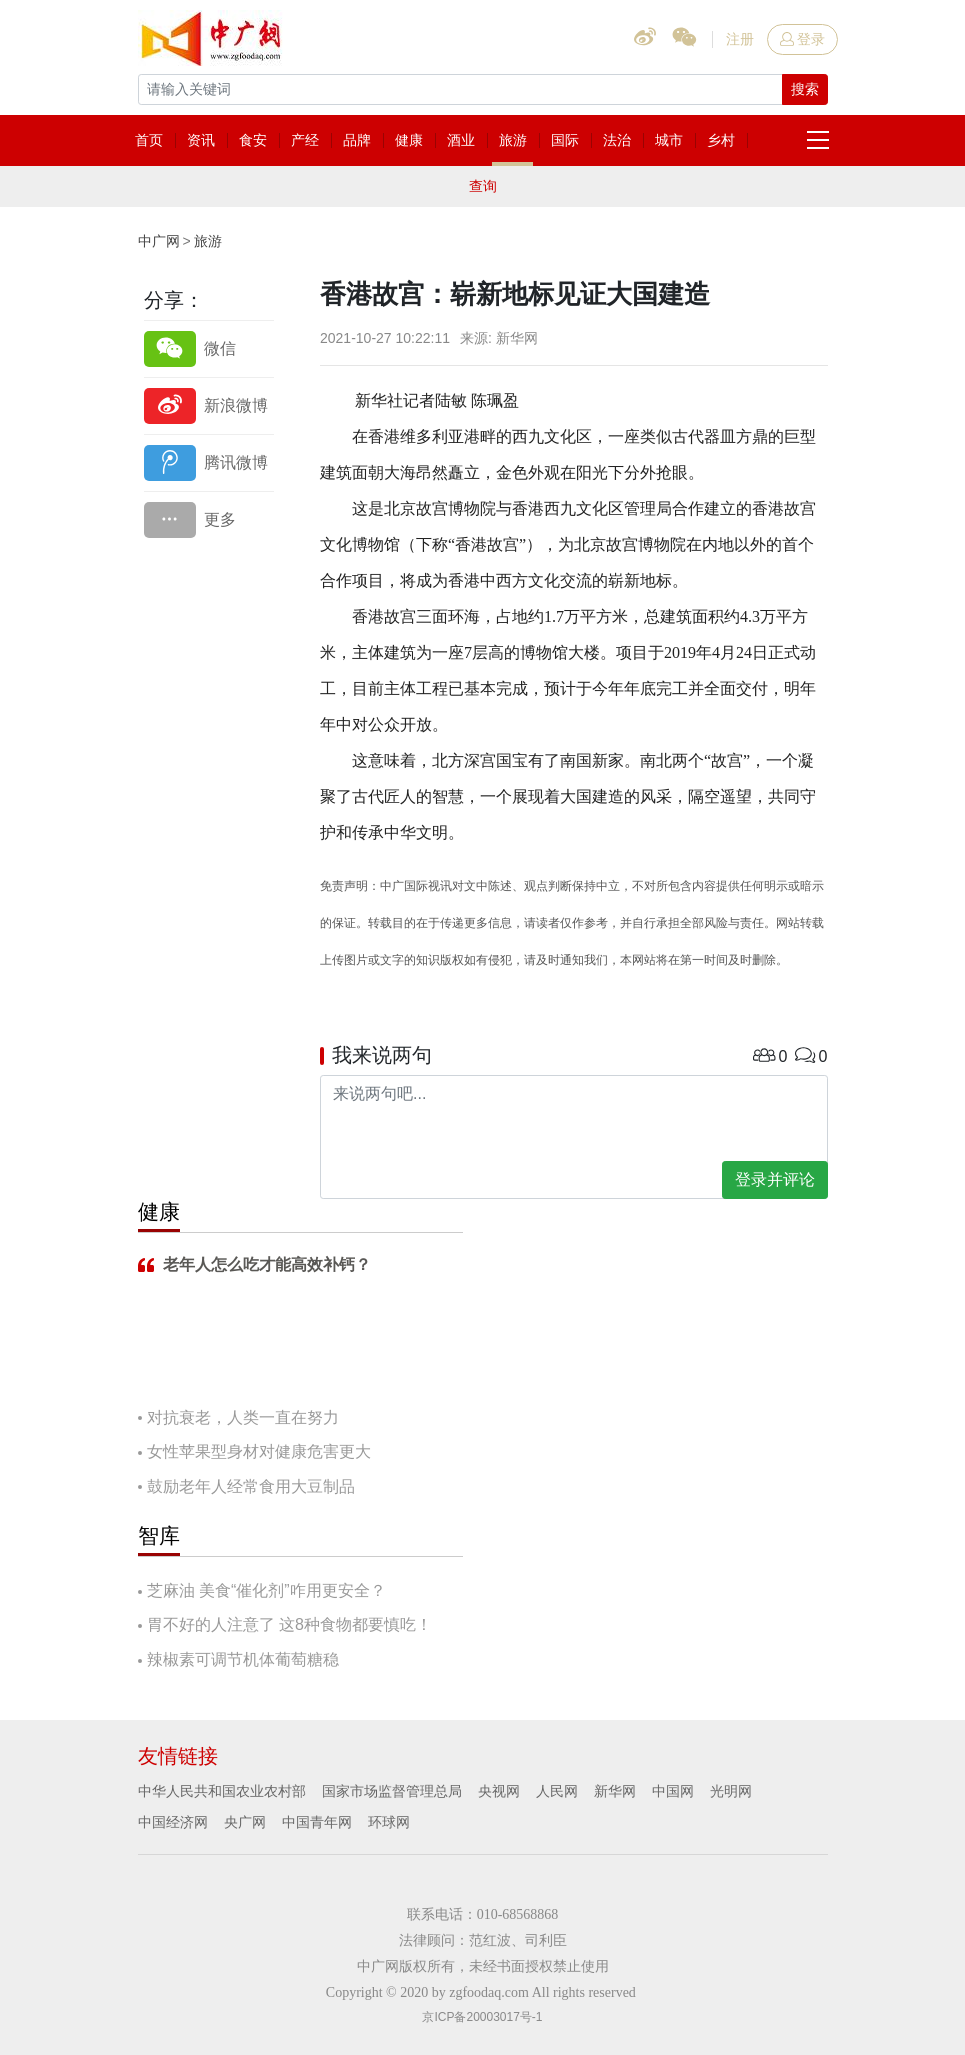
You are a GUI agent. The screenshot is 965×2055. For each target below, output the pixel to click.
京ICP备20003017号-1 (482, 2017)
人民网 (557, 1791)
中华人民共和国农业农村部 (222, 1791)
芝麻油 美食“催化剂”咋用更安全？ (266, 1590)
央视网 (499, 1791)
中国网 (673, 1791)
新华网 (615, 1791)
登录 (802, 39)
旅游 (208, 241)
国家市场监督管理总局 (392, 1791)
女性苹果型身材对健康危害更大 (259, 1451)
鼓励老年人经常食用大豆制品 (251, 1486)
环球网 (389, 1822)
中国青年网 (317, 1822)
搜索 (805, 89)
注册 (740, 39)
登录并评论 (775, 1179)
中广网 (159, 241)
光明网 (731, 1791)
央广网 (245, 1822)
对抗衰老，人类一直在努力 (243, 1417)
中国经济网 (173, 1822)
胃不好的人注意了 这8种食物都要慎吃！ (289, 1624)
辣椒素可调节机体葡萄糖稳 (243, 1659)
